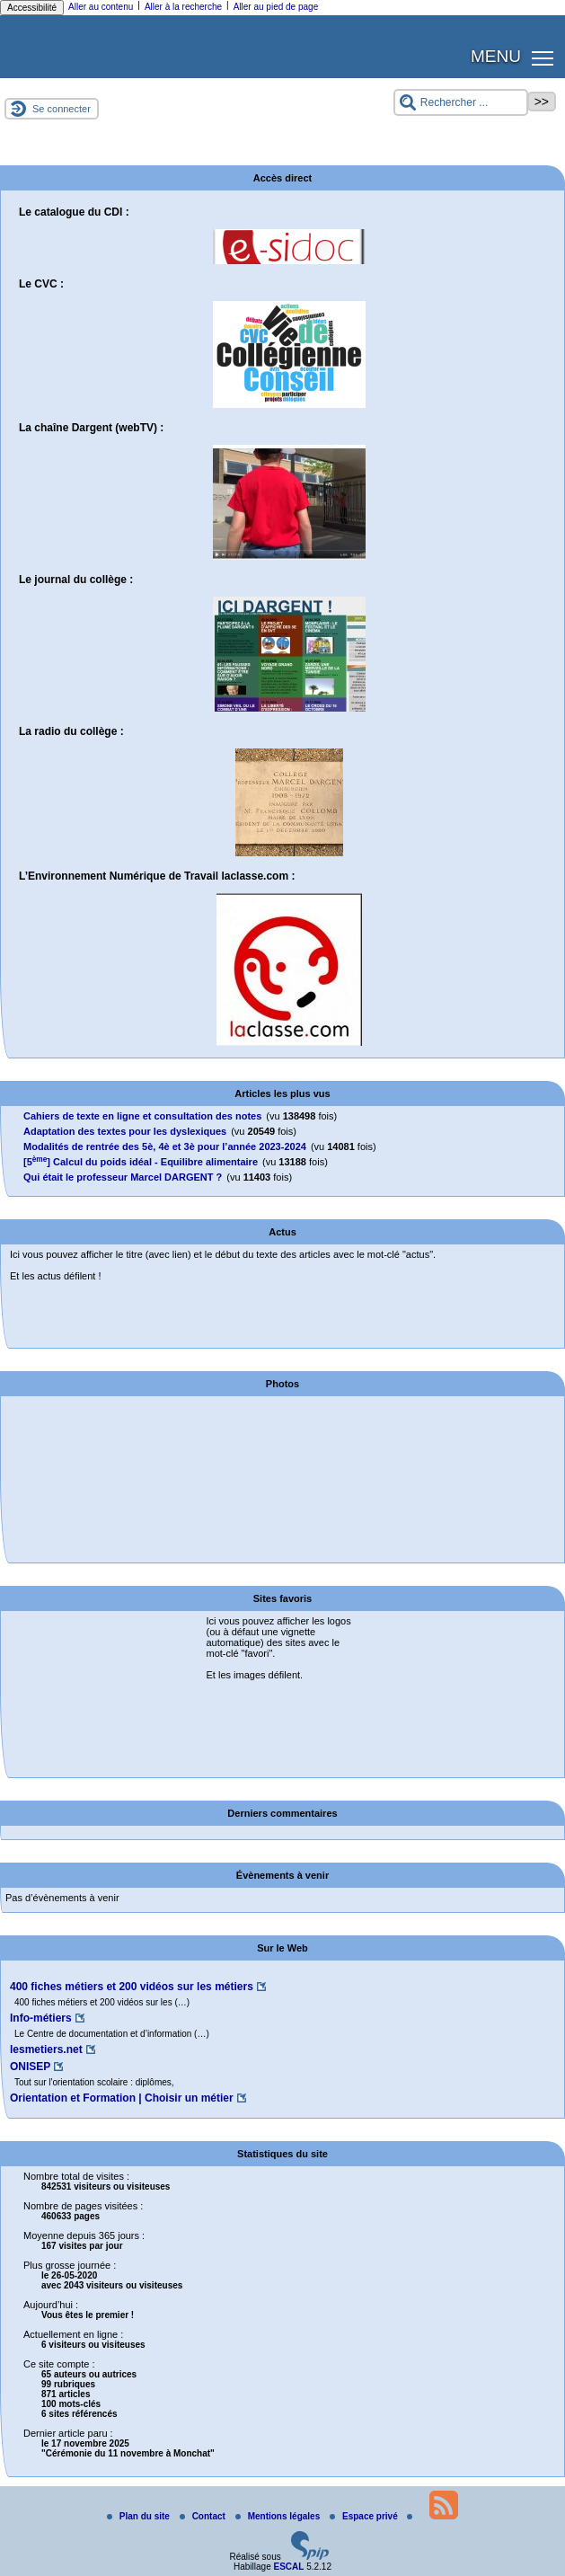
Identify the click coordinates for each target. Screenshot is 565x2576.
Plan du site (139, 2516)
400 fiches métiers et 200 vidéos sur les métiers (131, 1986)
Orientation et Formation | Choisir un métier (122, 2098)
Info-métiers (41, 2018)
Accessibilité (32, 8)
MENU (496, 56)
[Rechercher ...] (460, 102)
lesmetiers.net (46, 2049)
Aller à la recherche (183, 7)
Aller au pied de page (276, 7)
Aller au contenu (100, 7)
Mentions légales (278, 2516)
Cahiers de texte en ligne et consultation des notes (142, 1116)
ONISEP (30, 2066)
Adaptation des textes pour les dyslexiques (124, 1131)
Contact (204, 2516)
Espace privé (365, 2516)
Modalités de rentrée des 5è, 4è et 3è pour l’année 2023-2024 (164, 1146)
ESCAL (288, 2567)
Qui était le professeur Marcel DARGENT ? (122, 1177)
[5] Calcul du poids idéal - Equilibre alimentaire (140, 1161)
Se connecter (61, 108)
